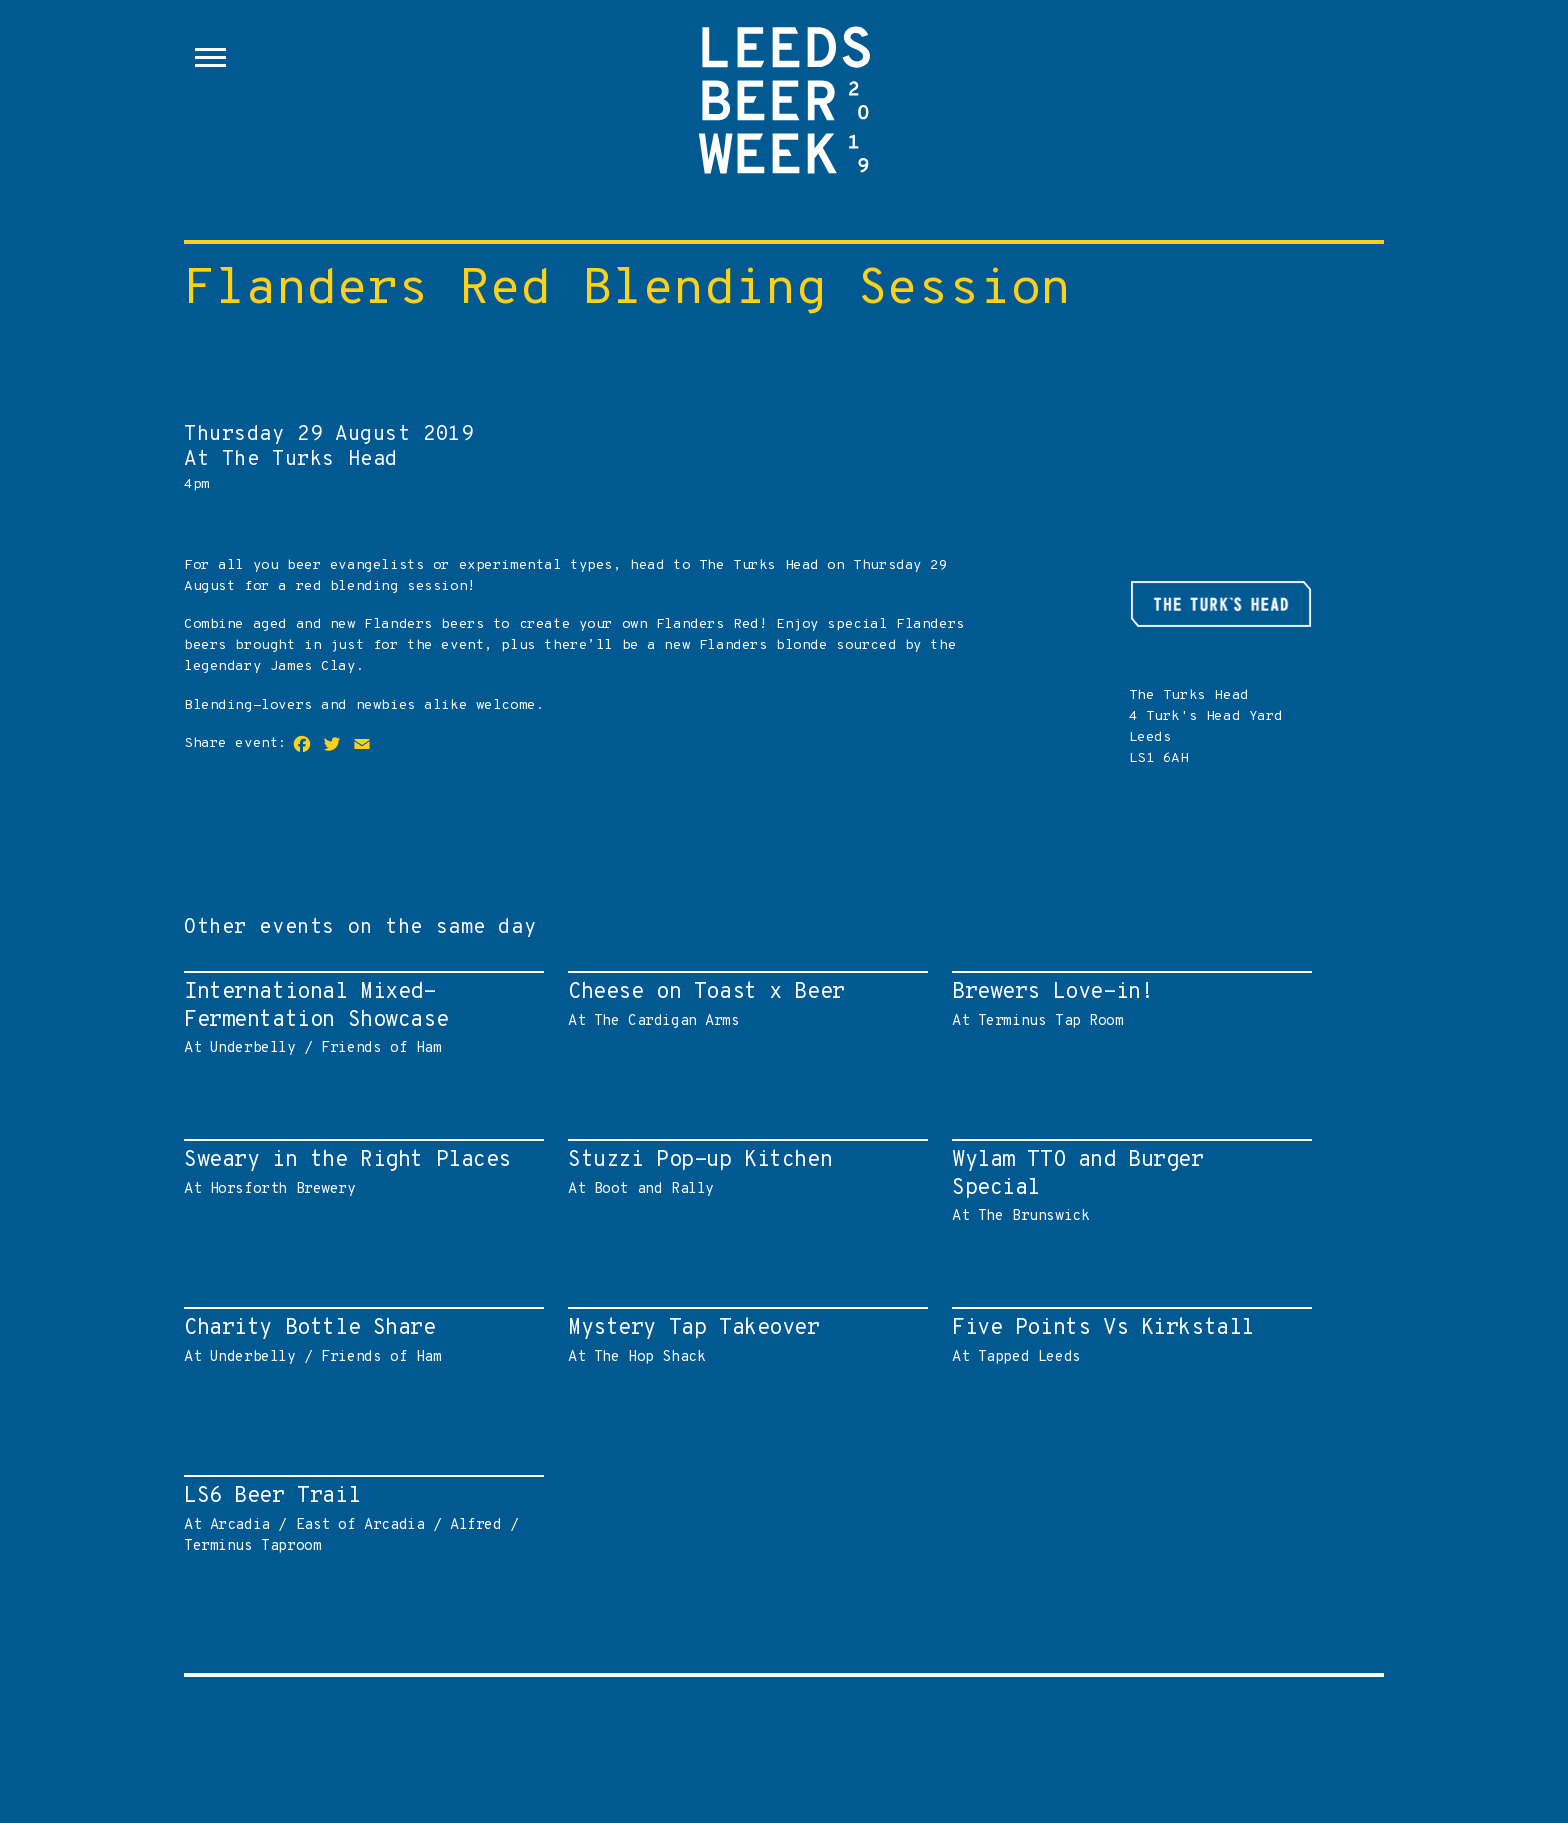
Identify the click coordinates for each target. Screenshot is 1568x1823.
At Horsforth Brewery (359, 1172)
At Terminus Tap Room (1127, 1004)
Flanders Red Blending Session (627, 290)
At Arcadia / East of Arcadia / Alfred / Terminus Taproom (359, 1519)
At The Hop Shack (743, 1340)
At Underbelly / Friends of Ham (359, 1018)
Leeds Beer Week (784, 110)
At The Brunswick (1127, 1186)
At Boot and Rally (743, 1172)
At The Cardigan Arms (743, 1004)
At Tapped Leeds (1127, 1340)
